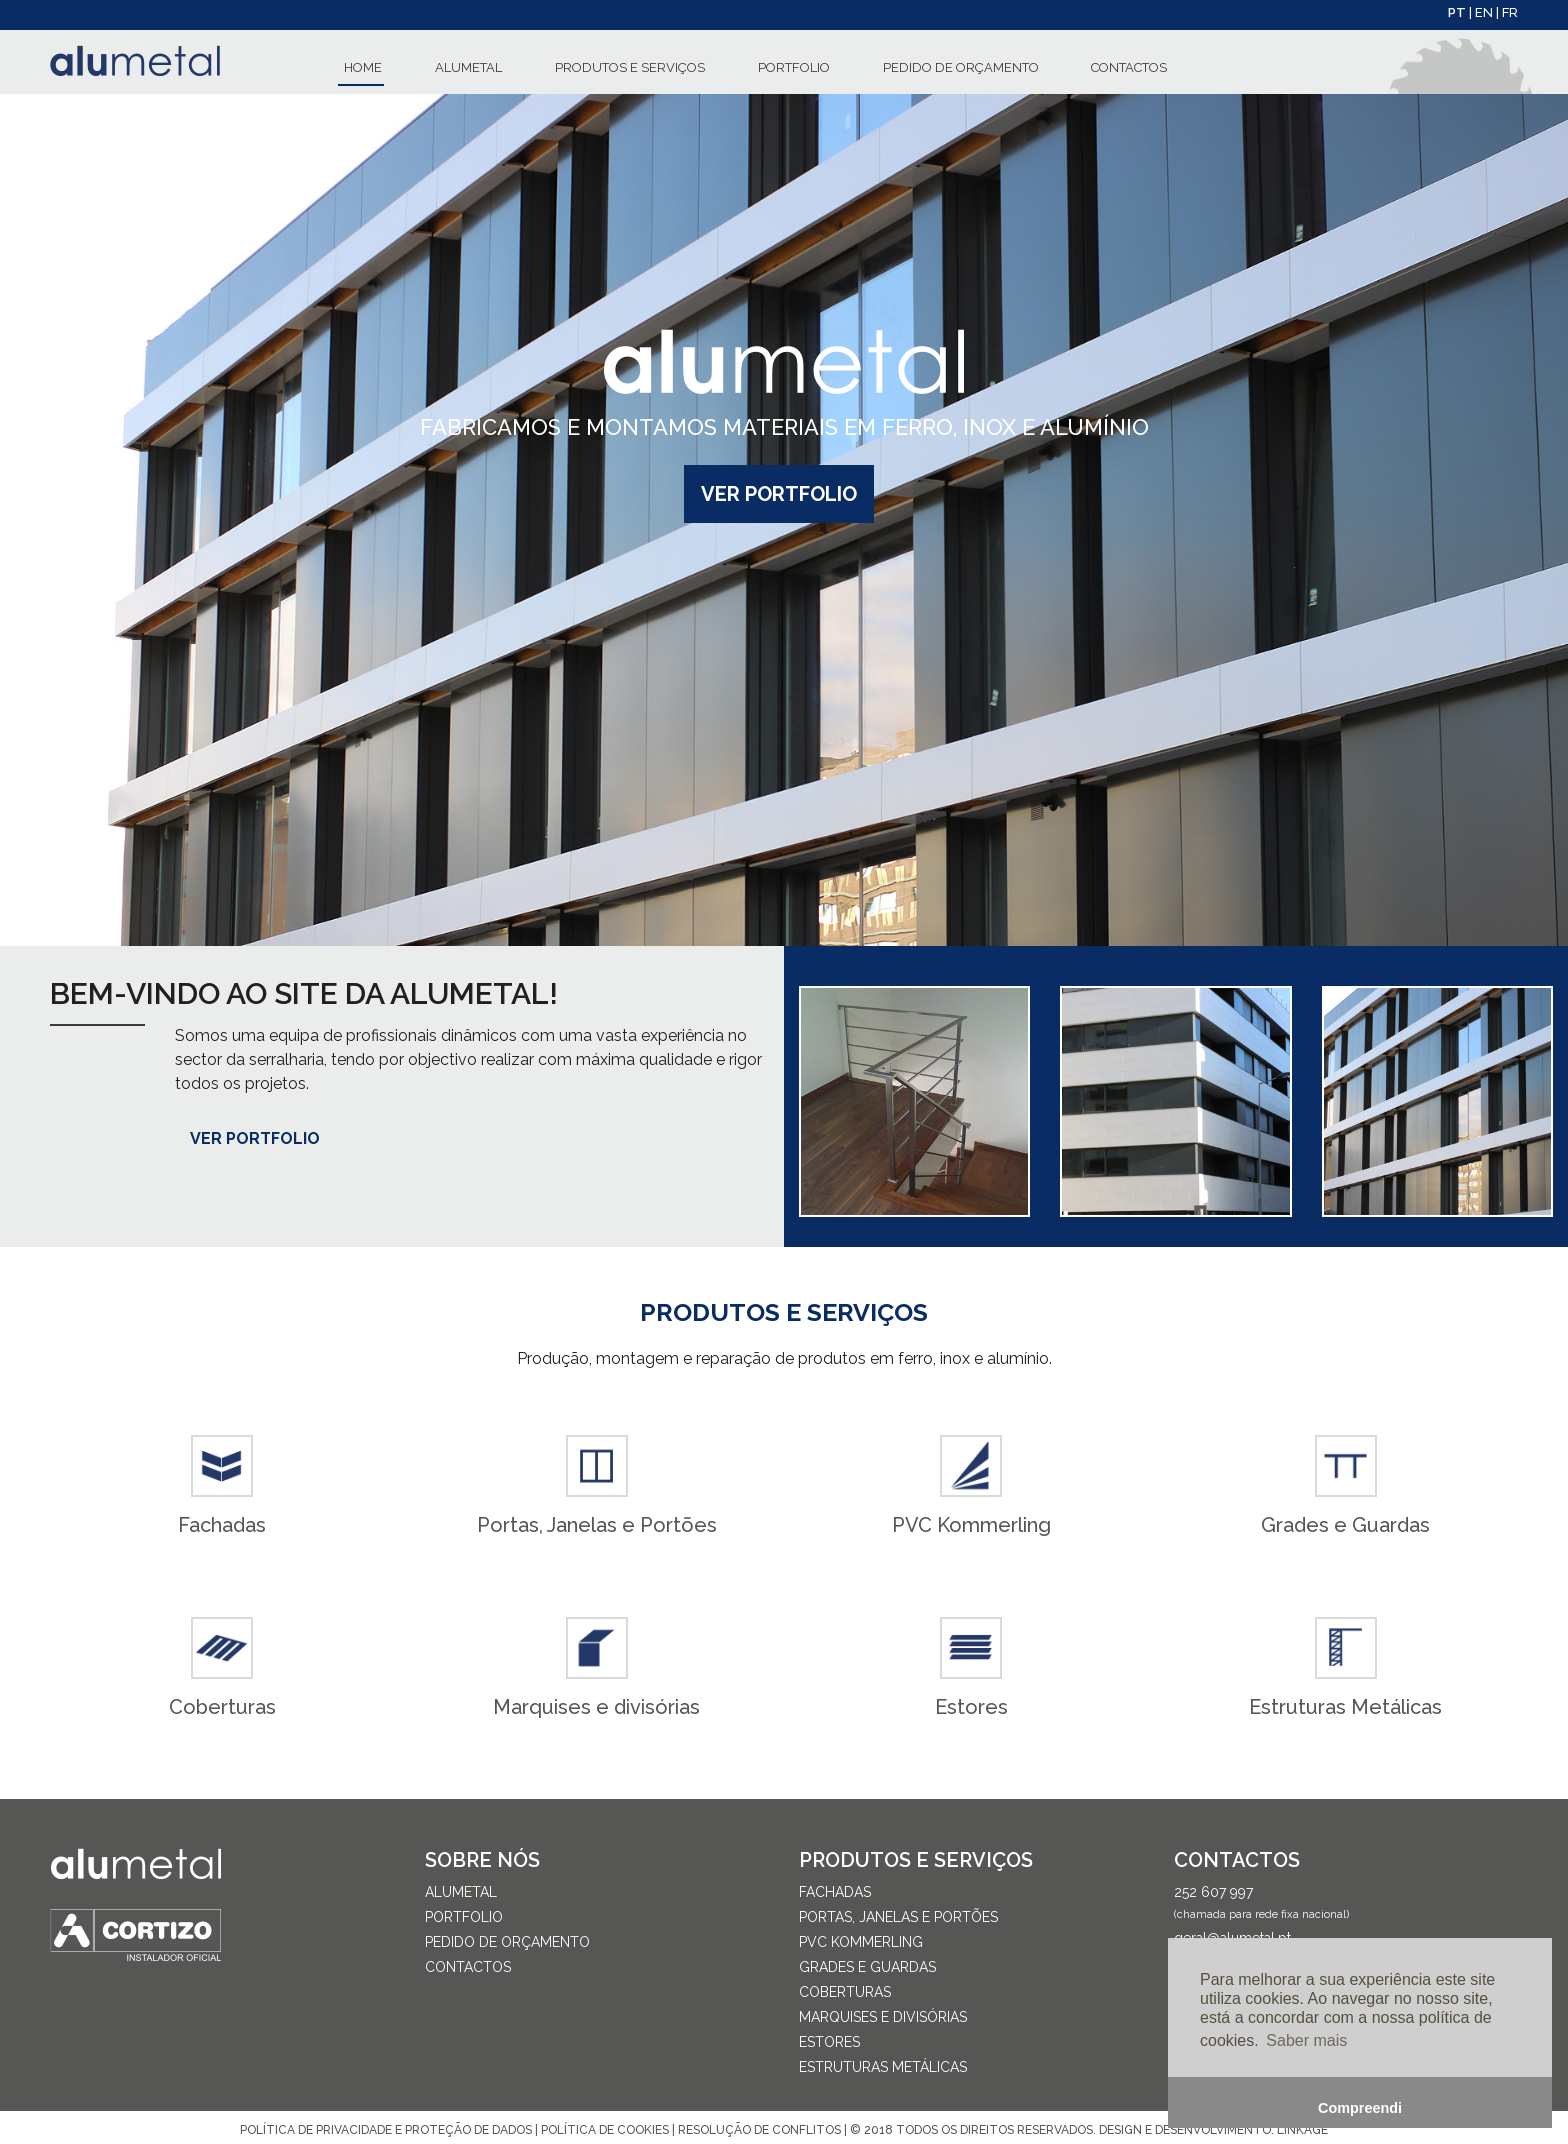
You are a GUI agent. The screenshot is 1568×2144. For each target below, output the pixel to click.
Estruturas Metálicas (883, 2067)
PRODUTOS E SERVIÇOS (630, 67)
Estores (829, 2042)
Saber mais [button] (1306, 2040)
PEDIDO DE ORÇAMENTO (961, 67)
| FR (1507, 12)
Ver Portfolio (779, 494)
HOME (363, 67)
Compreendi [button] (1360, 2108)
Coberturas (845, 1992)
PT (1458, 12)
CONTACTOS (1129, 67)
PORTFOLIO (794, 67)
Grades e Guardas (867, 1967)
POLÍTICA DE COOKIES (605, 2130)
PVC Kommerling (861, 1942)
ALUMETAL (468, 67)
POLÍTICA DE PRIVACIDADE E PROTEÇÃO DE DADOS (386, 2130)
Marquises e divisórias (883, 2017)
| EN (1482, 12)
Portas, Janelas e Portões (898, 1917)
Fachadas (835, 1892)
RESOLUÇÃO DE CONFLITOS (761, 2130)
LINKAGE (1302, 2130)
